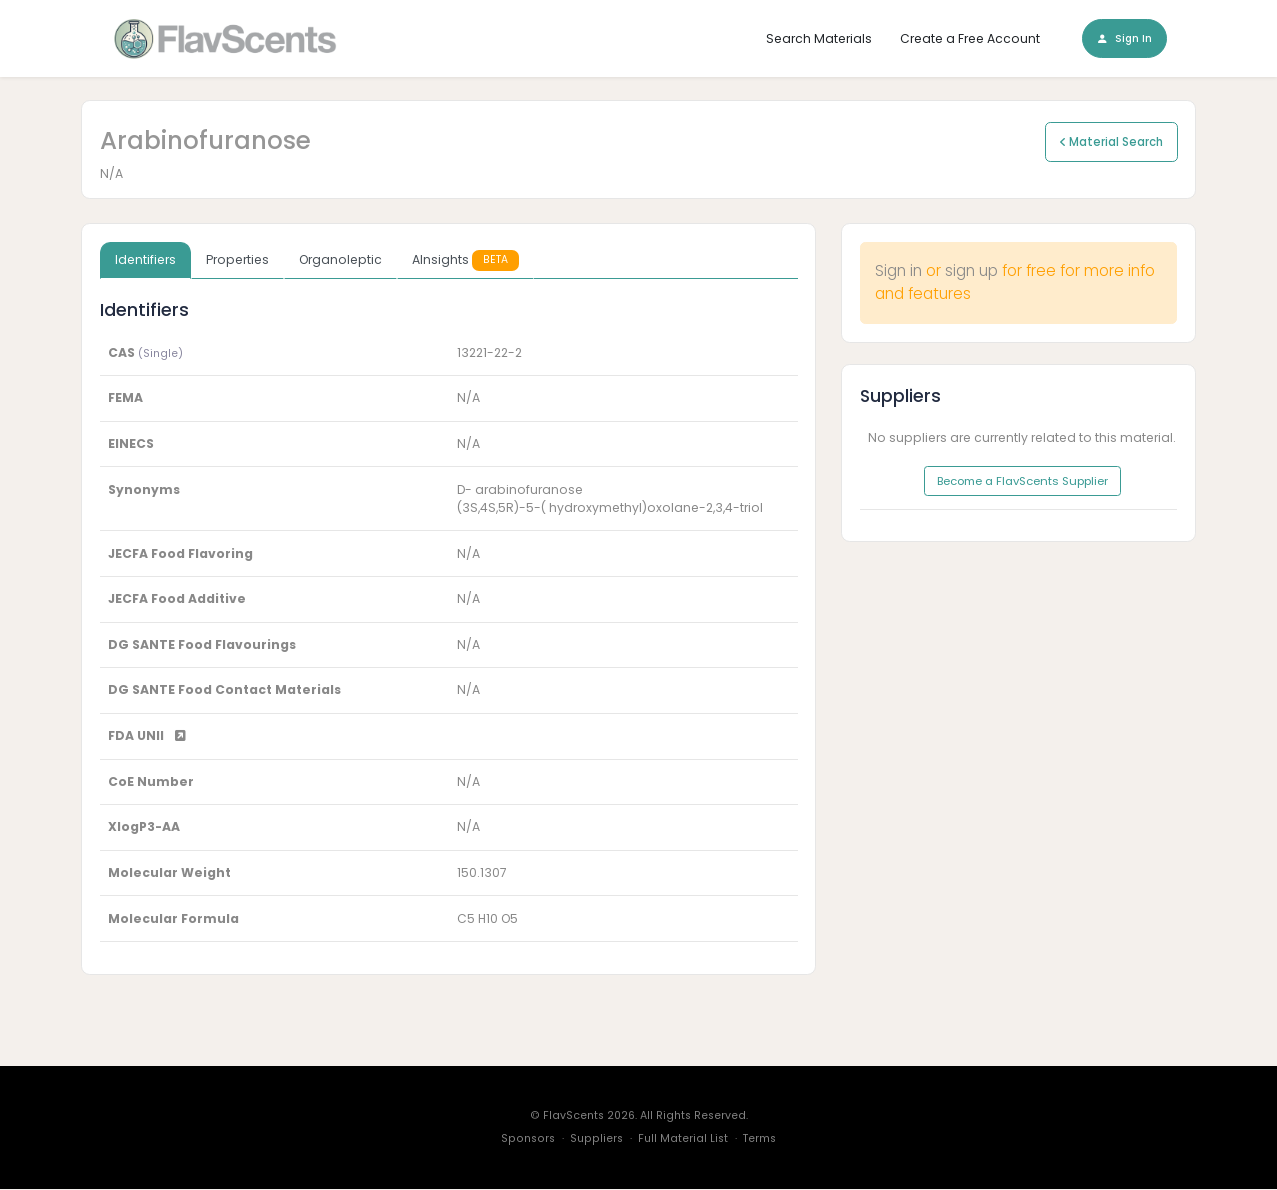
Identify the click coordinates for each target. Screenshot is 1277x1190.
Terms (759, 1139)
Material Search (1111, 142)
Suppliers (596, 1139)
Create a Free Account (970, 38)
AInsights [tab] (465, 260)
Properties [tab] (237, 260)
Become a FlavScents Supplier (1022, 482)
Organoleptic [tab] (340, 260)
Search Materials (819, 38)
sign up (971, 271)
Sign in (898, 271)
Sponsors (528, 1139)
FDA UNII (147, 736)
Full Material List (683, 1139)
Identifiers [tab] (145, 260)
